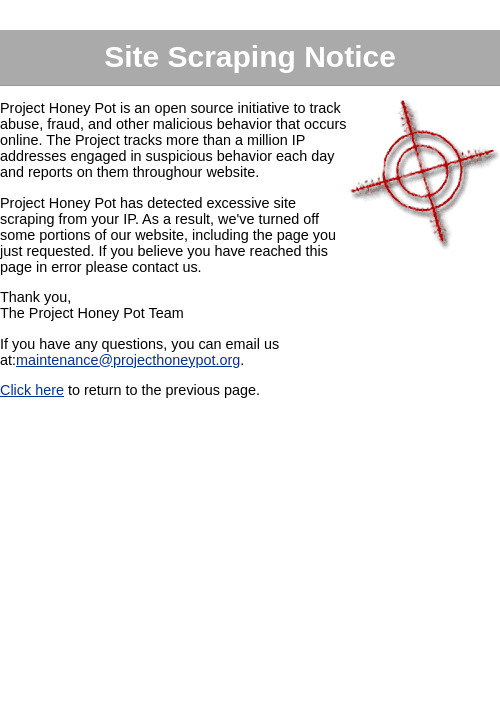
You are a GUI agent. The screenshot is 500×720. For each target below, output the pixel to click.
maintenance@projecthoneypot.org (128, 360)
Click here (32, 390)
